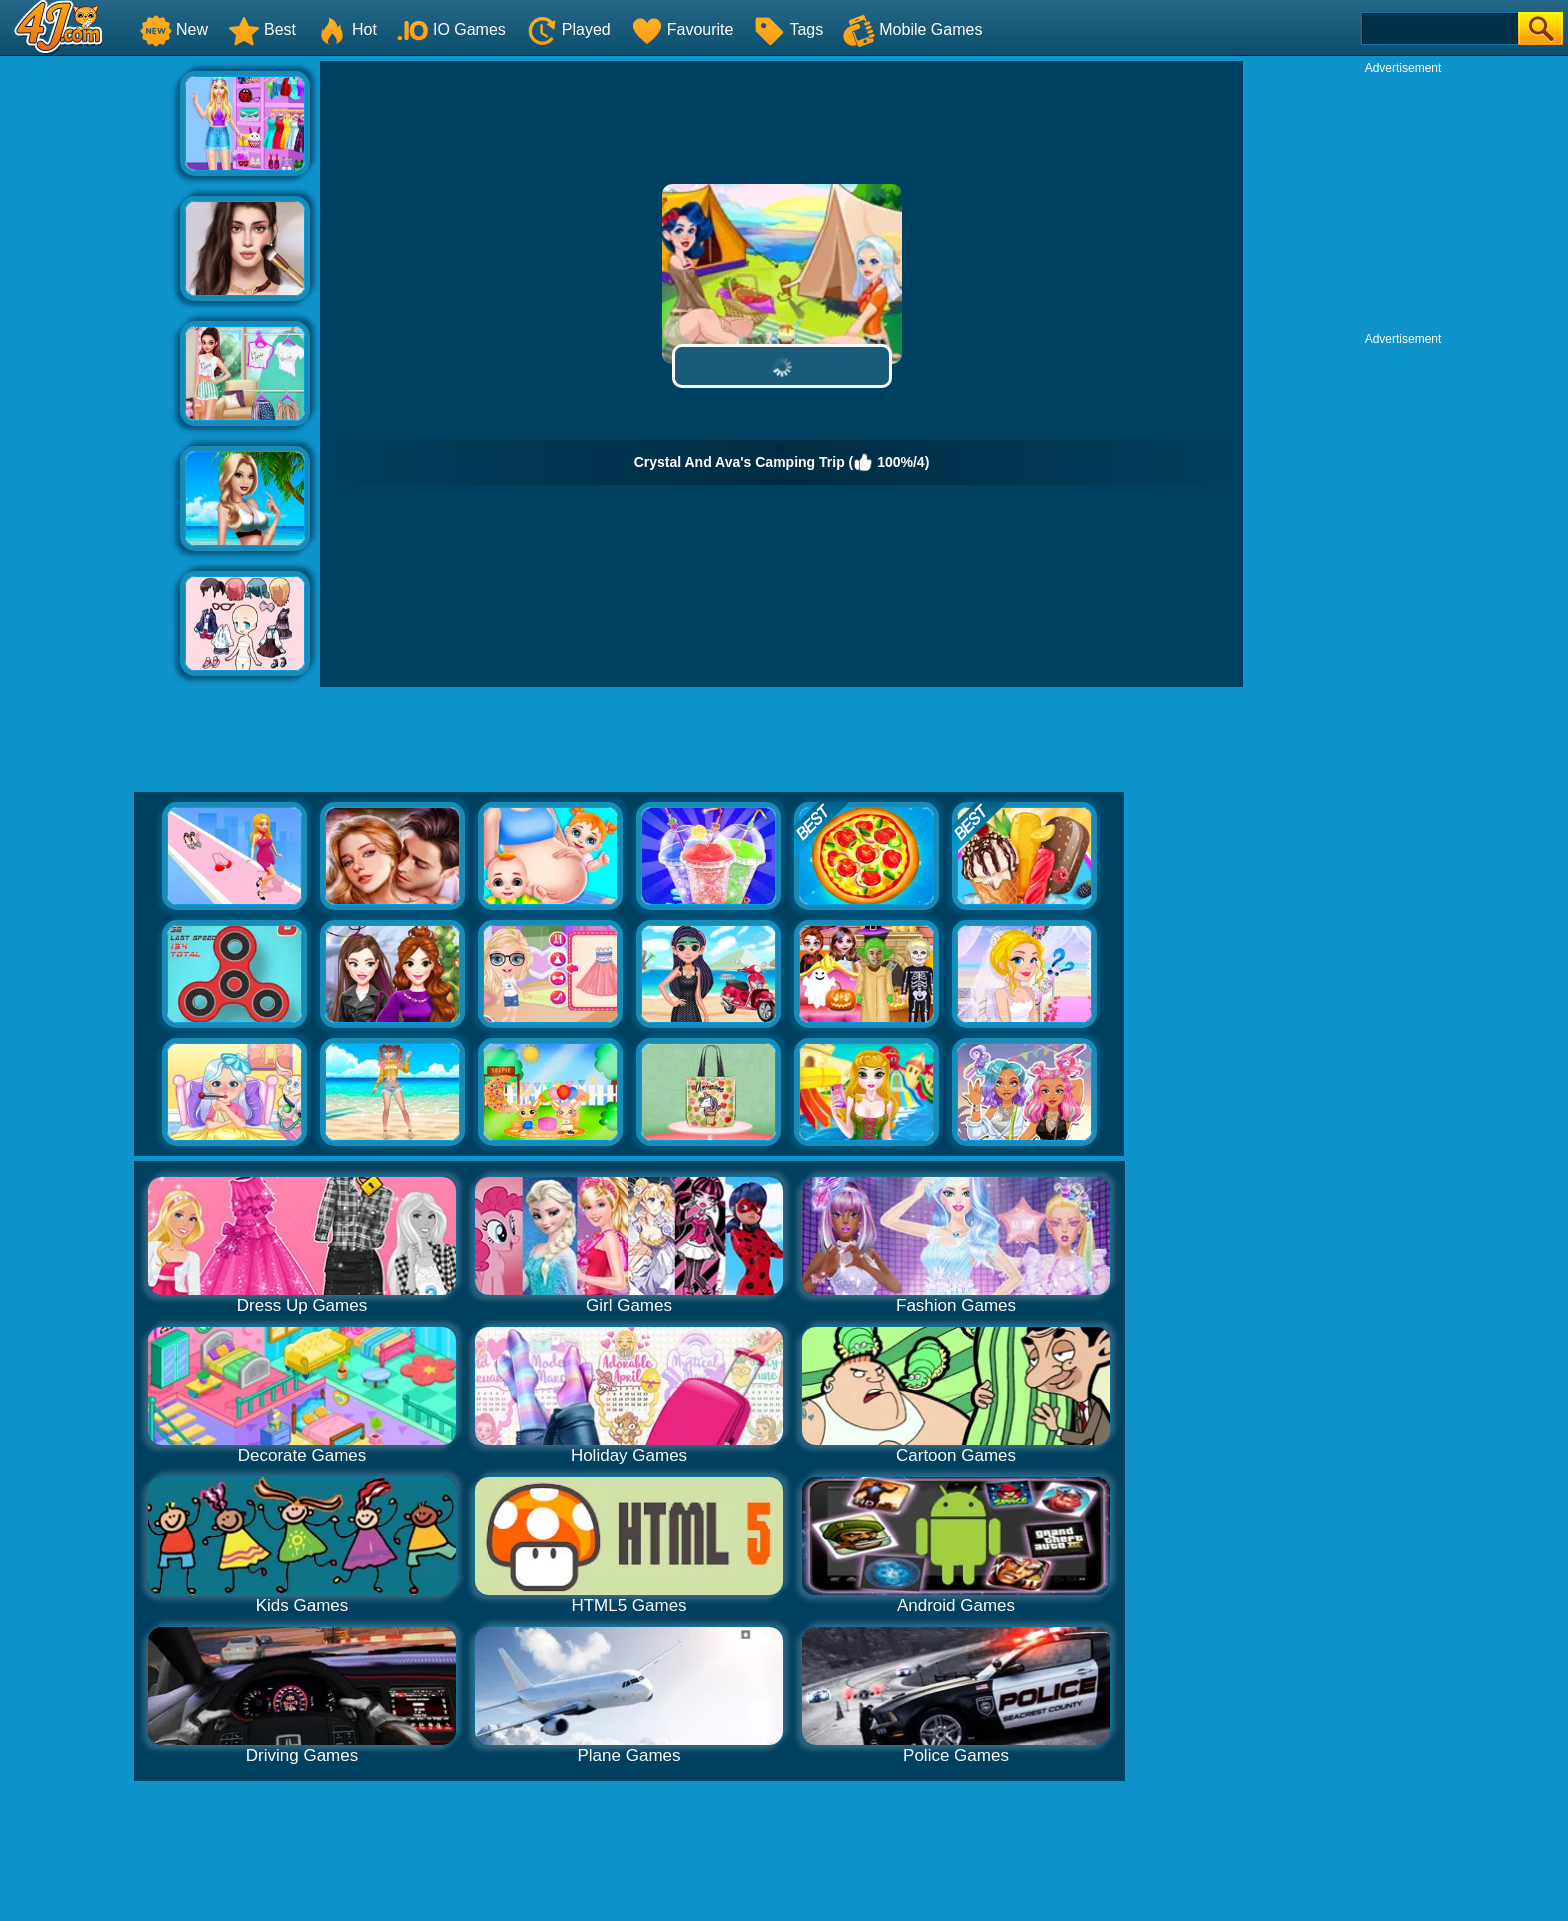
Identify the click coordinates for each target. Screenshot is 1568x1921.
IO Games (451, 29)
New (174, 29)
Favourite (682, 29)
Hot (346, 29)
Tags (788, 29)
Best (262, 29)
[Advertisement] (90, 361)
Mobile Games (912, 29)
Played (568, 29)
